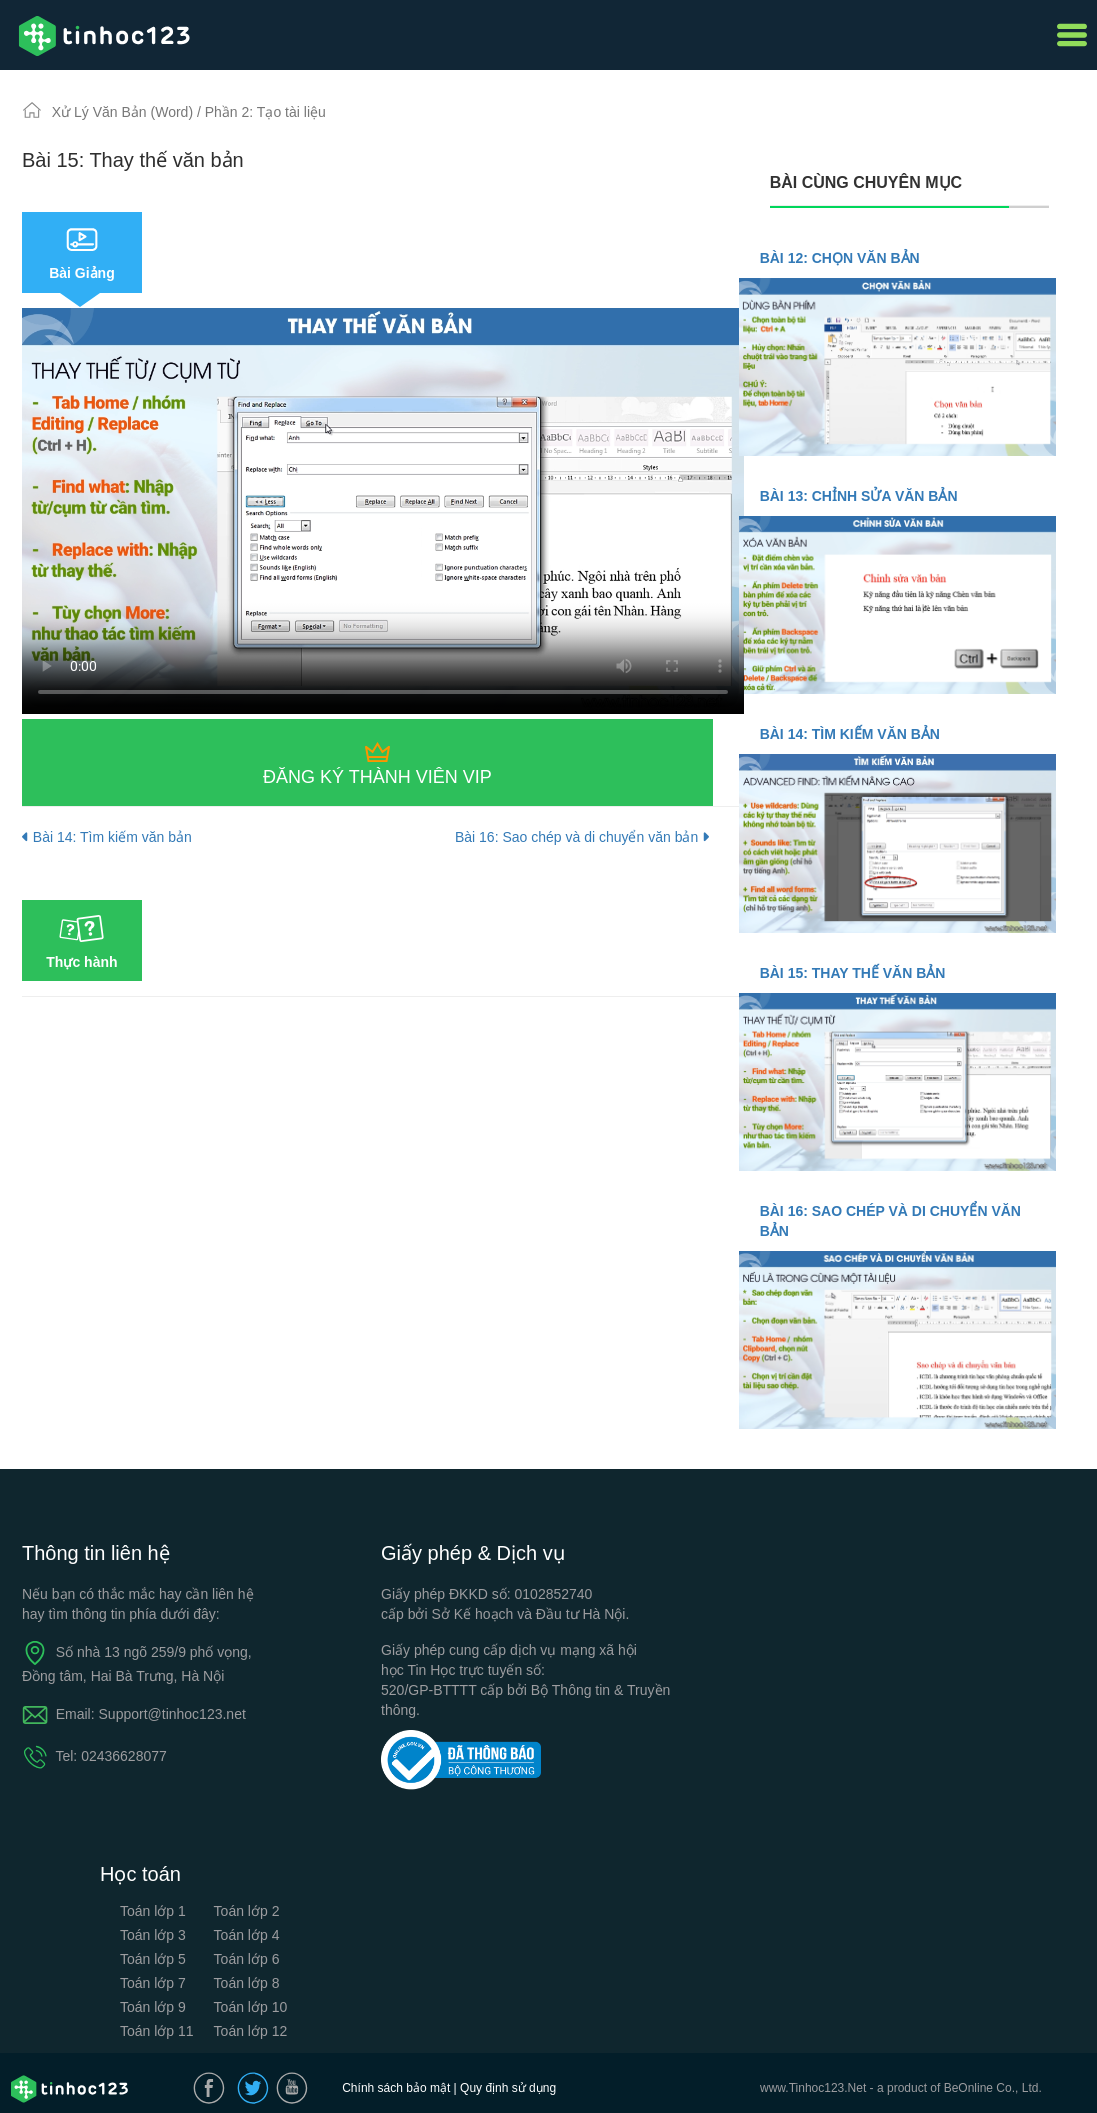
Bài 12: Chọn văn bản (840, 258)
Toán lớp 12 (251, 2031)
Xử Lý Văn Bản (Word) (124, 112)
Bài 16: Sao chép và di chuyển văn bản (582, 837)
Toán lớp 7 (153, 1983)
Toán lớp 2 (247, 1911)
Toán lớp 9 (153, 2007)
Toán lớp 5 (153, 1959)
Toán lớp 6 (247, 1959)
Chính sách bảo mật (396, 2088)
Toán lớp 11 (157, 2031)
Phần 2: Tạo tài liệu (265, 112)
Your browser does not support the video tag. (383, 511)
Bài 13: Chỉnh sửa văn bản (859, 496)
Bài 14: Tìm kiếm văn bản (107, 837)
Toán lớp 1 (153, 1911)
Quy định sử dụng (508, 2088)
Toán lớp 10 (251, 2007)
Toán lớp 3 (153, 1935)
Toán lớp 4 (247, 1935)
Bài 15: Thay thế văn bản (853, 973)
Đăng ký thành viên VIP (377, 777)
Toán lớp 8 (247, 1983)
